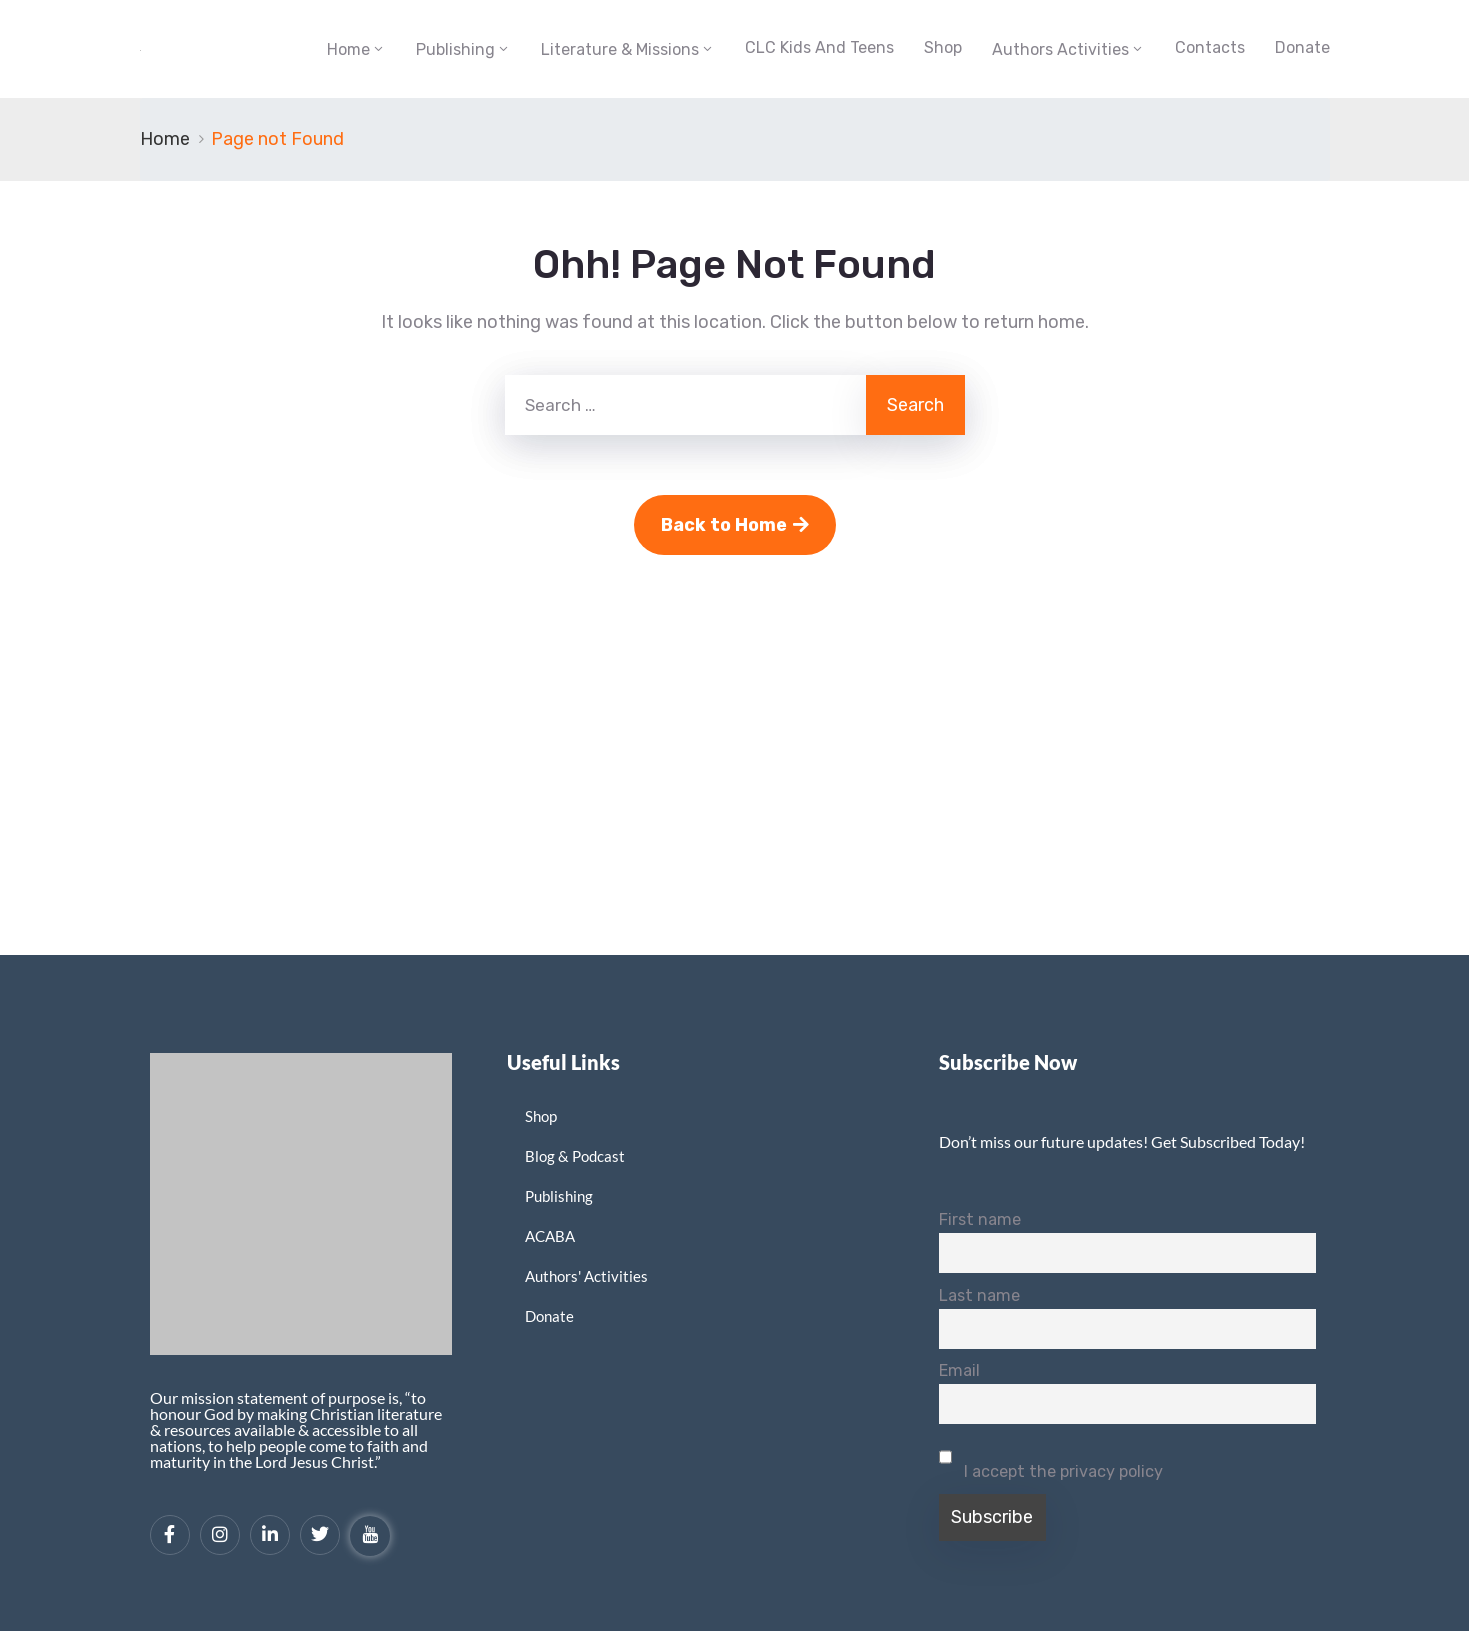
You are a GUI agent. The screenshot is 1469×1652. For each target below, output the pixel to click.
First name (980, 1219)
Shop (943, 47)
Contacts (1210, 47)
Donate (1302, 47)
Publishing (455, 49)
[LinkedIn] (270, 1535)
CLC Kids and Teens (819, 47)
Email (959, 1370)
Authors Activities (1060, 49)
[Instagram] (220, 1535)
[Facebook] (170, 1535)
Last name (979, 1295)
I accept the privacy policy (1051, 1459)
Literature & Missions (620, 49)
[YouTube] (370, 1536)
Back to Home (735, 525)
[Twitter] (320, 1535)
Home (348, 49)
